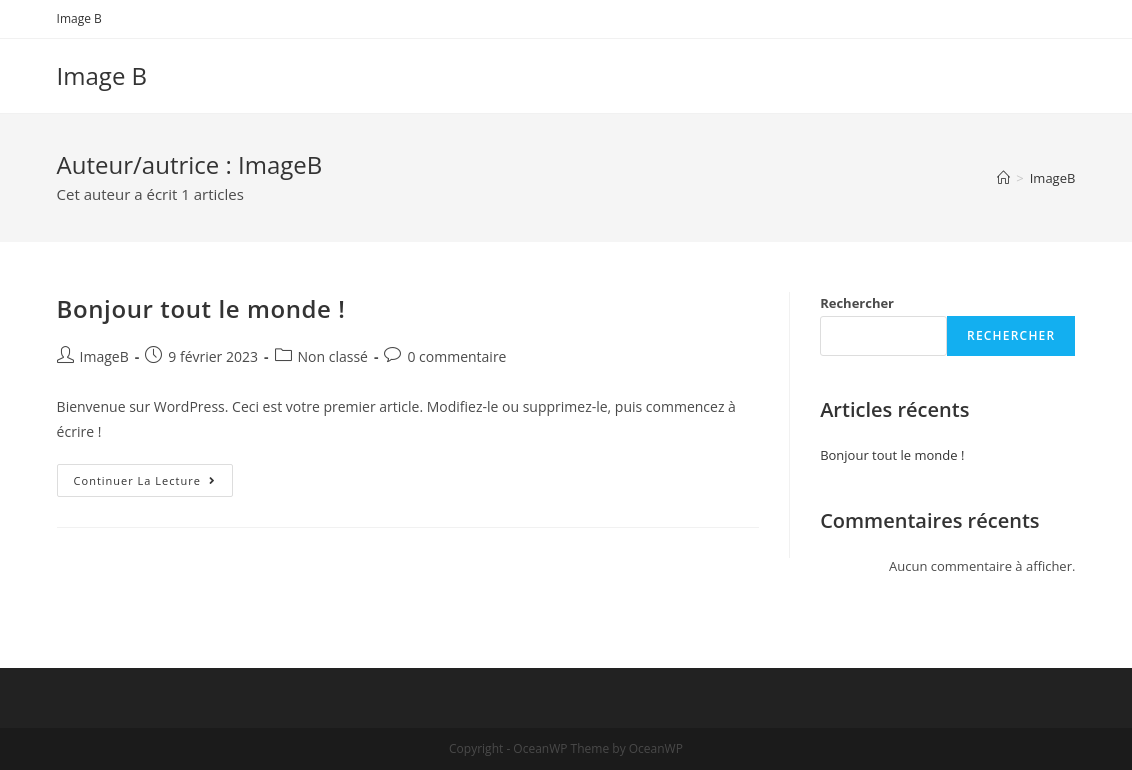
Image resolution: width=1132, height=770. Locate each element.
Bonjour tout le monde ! (201, 308)
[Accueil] (1003, 178)
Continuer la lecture (153, 484)
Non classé (333, 356)
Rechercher (857, 303)
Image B (79, 18)
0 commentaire (456, 356)
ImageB (104, 356)
